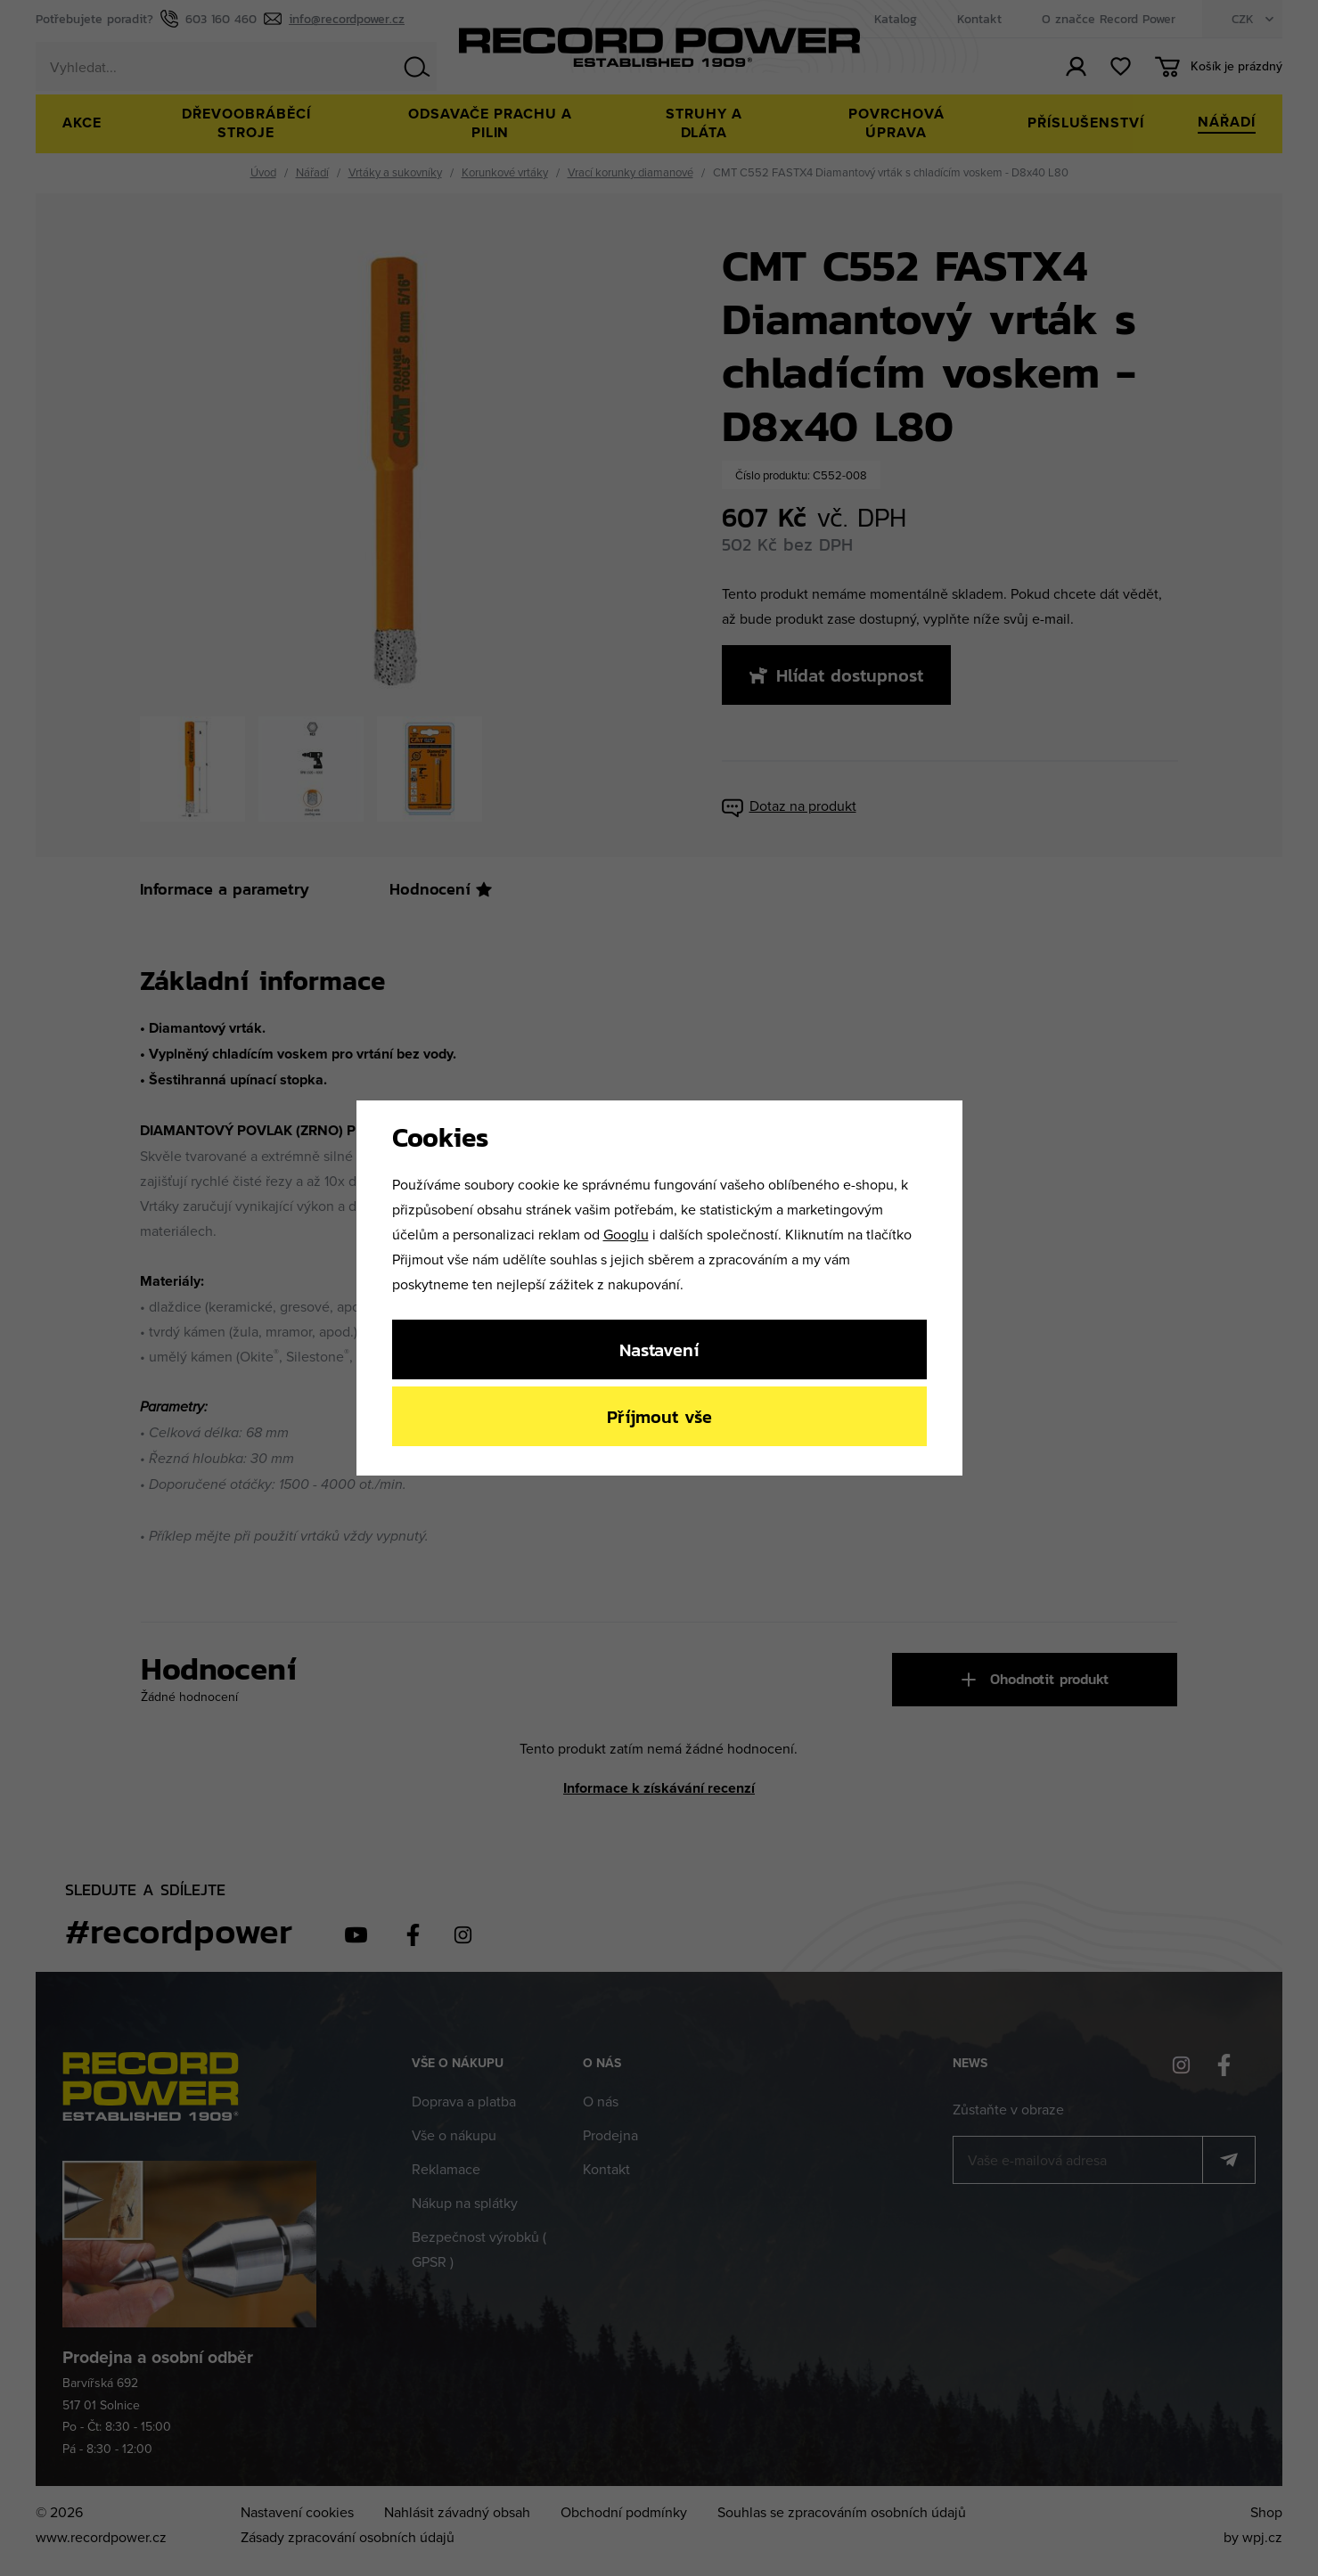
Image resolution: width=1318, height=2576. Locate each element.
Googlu (626, 1234)
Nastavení (659, 1349)
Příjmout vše (659, 1416)
